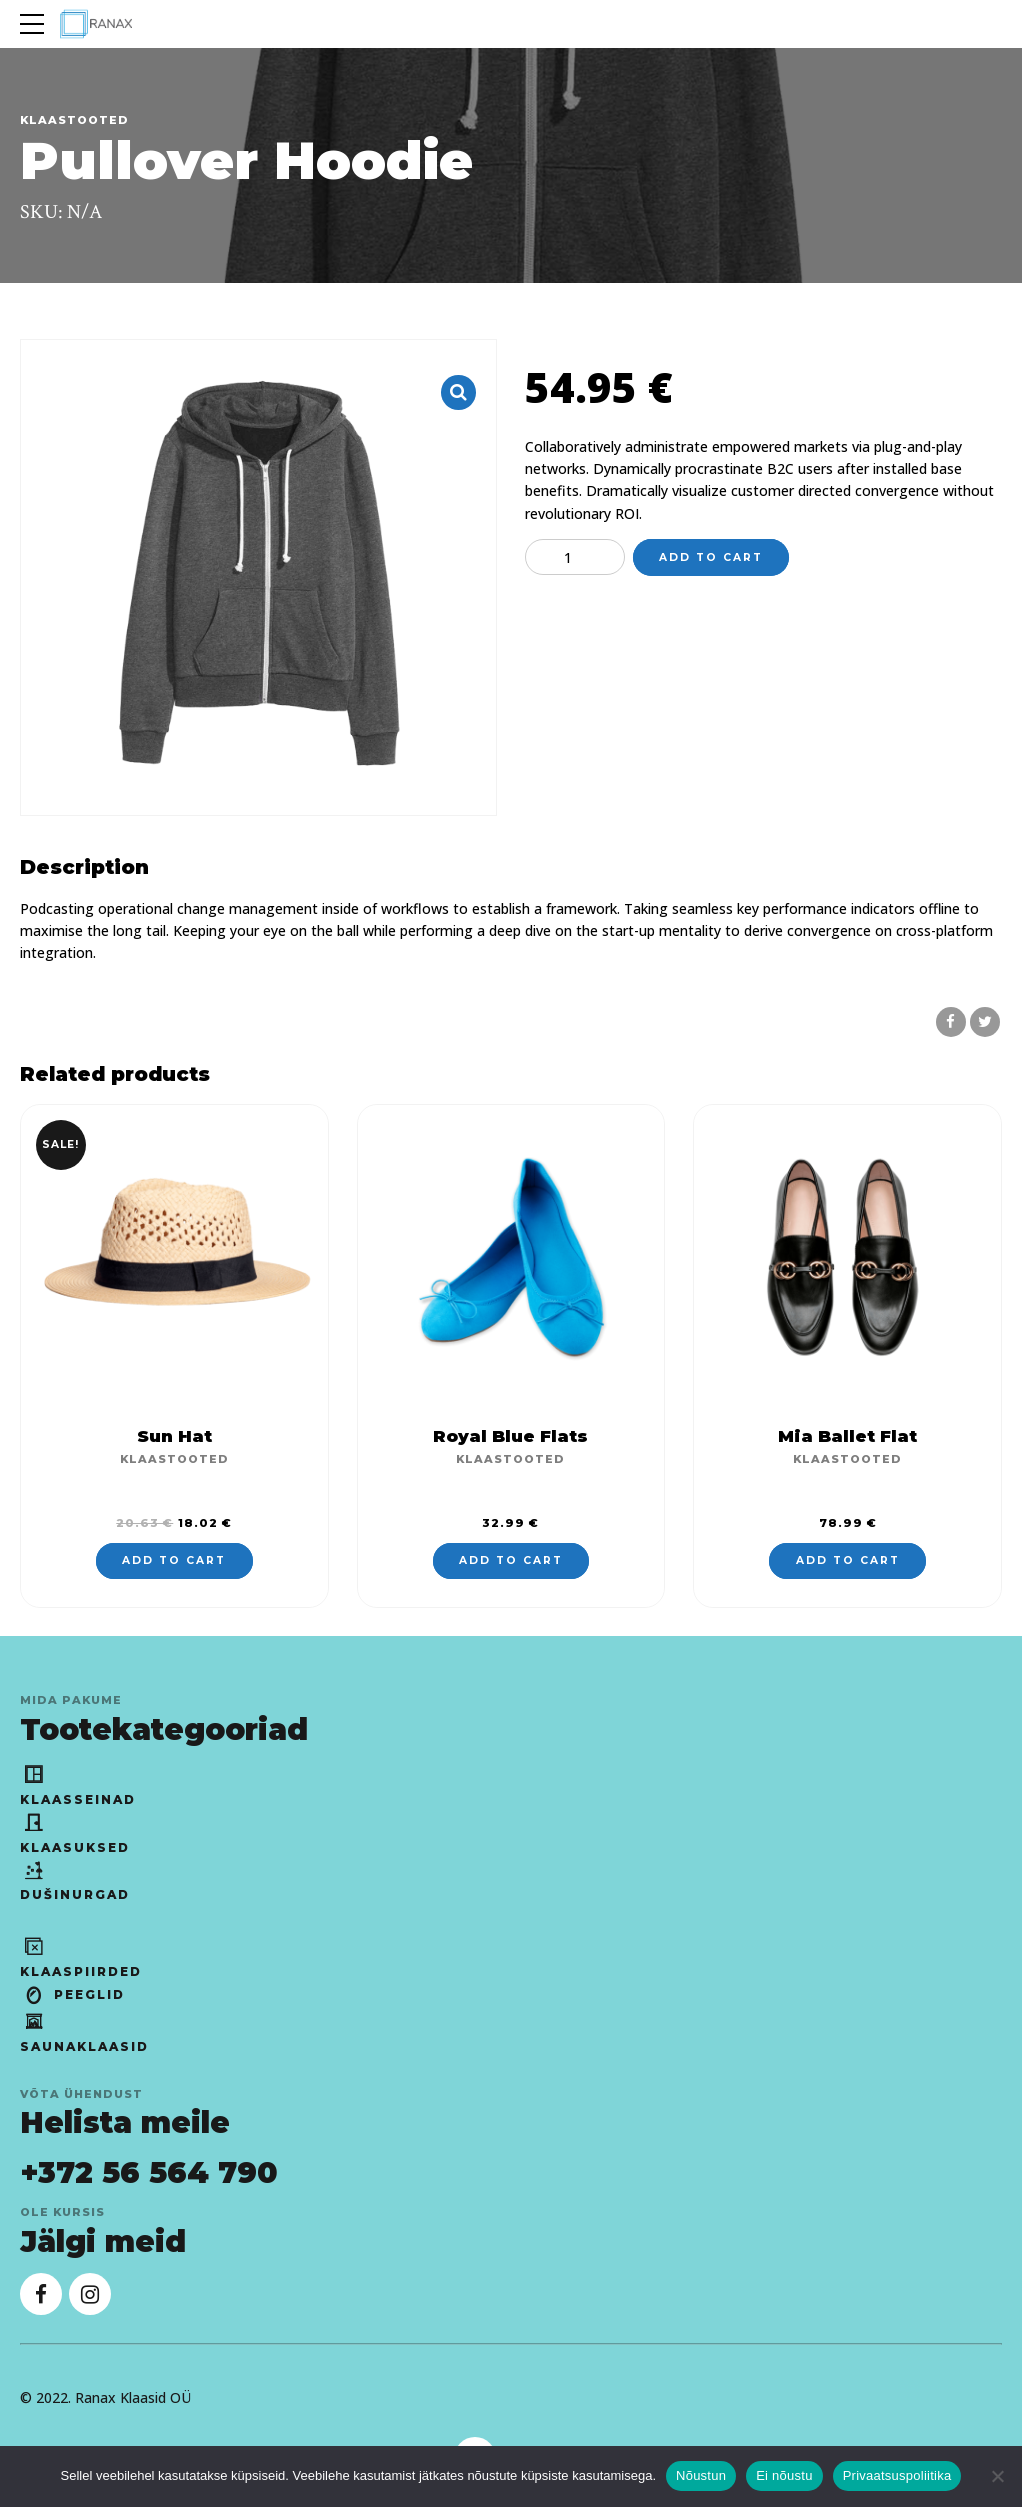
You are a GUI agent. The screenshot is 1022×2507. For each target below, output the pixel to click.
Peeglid (72, 1994)
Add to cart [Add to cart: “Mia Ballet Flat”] (848, 1560)
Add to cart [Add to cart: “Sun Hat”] (174, 1560)
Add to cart (711, 557)
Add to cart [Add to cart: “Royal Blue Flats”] (511, 1560)
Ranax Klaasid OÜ (133, 2397)
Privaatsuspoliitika (897, 2475)
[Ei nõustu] (997, 2476)
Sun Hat (174, 1436)
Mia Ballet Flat (847, 1436)
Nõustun (701, 2475)
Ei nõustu (784, 2475)
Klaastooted (74, 120)
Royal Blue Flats (510, 1436)
